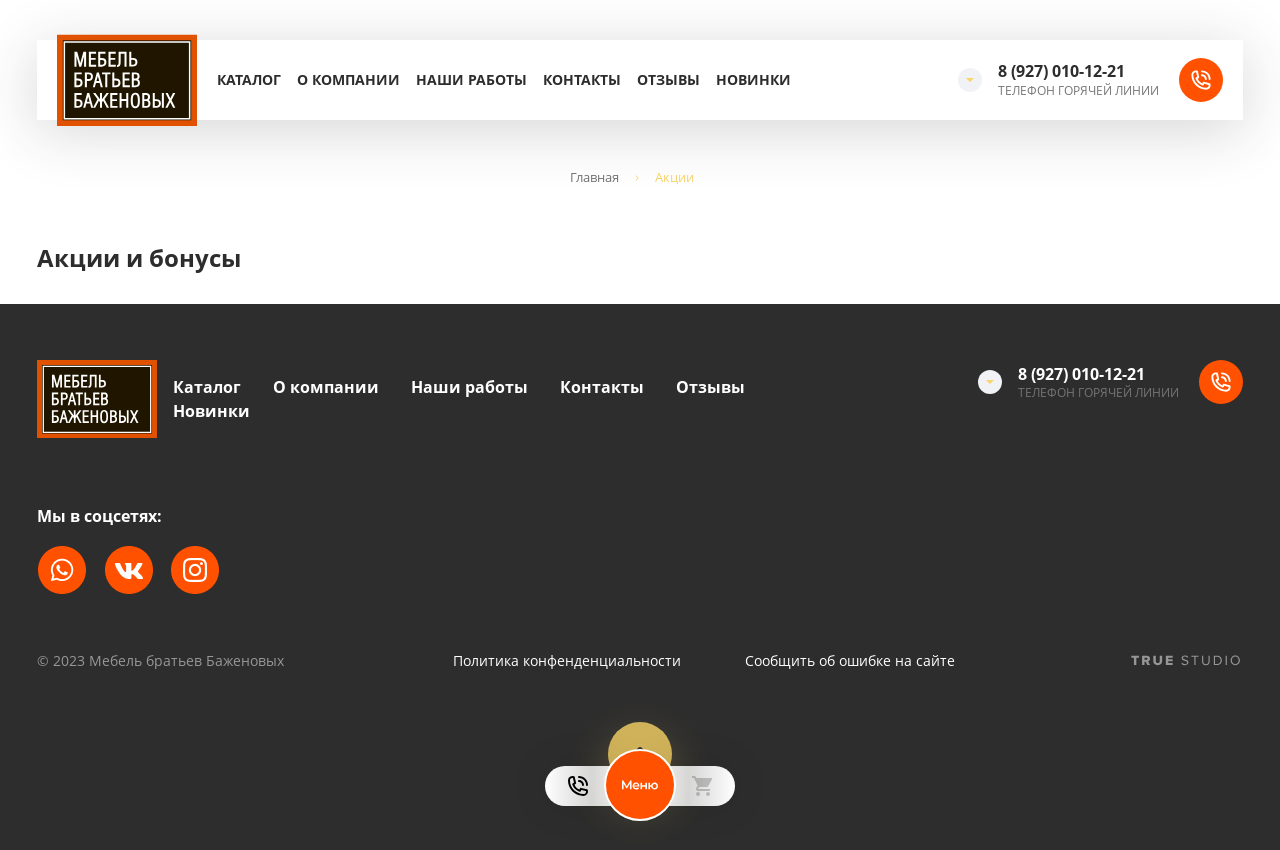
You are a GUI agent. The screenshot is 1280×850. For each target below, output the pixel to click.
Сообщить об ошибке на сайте (850, 661)
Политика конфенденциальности (567, 661)
